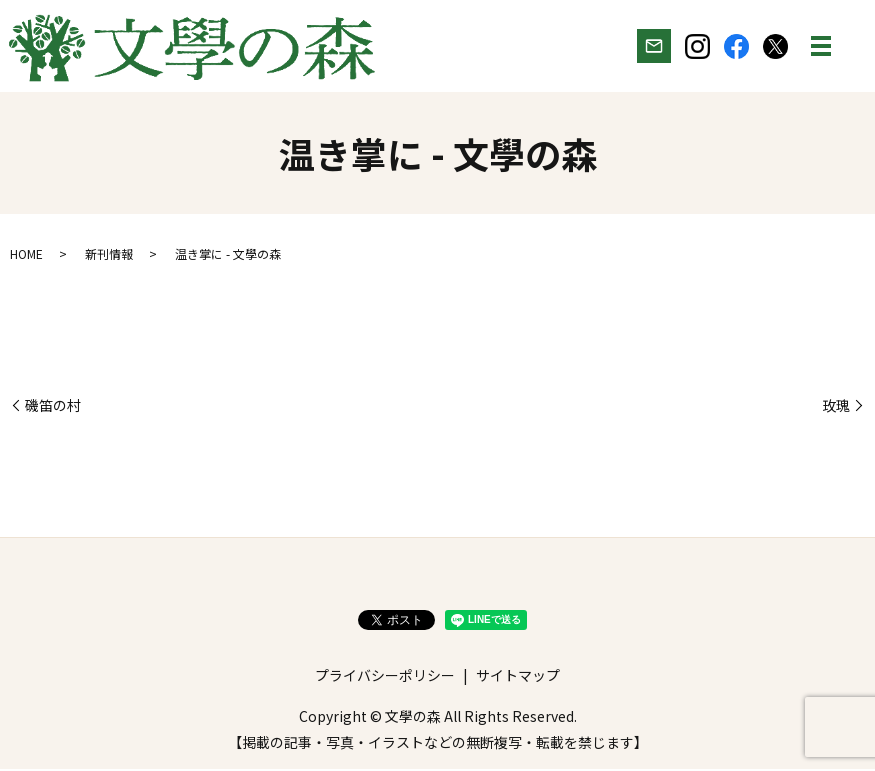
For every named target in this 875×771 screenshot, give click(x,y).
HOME (26, 255)
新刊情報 (109, 255)
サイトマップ (518, 677)
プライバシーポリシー (385, 677)
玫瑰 (836, 407)
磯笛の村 (53, 407)
